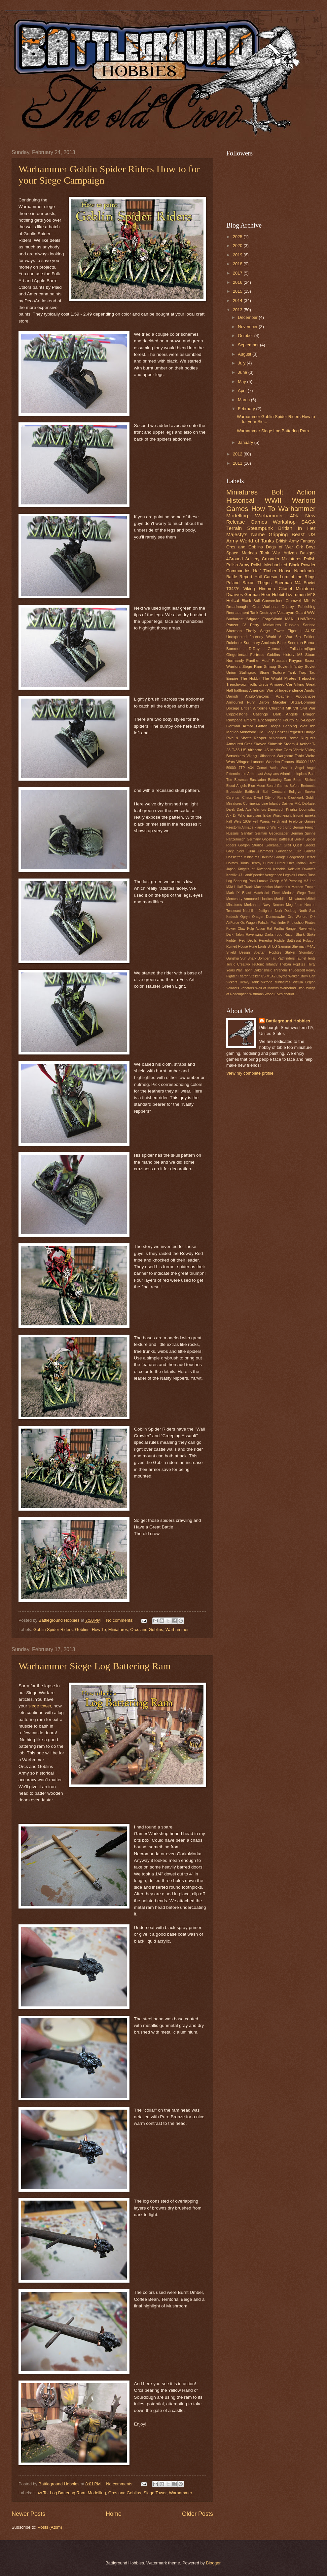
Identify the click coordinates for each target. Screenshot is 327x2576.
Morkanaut (252, 905)
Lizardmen (296, 594)
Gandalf (247, 833)
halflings (241, 690)
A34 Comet (257, 768)
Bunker (310, 792)
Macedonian (263, 887)
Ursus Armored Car (275, 684)
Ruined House (237, 946)
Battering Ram (279, 780)
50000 (231, 768)
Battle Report (239, 576)
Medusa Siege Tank (298, 893)
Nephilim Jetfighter (257, 911)
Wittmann (256, 994)
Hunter (268, 863)
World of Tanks (257, 540)
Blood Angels (236, 786)
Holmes (232, 863)
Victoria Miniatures (276, 982)
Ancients (268, 643)
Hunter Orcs (284, 863)
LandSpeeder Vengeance (262, 875)
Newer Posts (28, 2514)
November (248, 326)
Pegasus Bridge (301, 732)
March (244, 399)
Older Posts (197, 2514)
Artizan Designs (299, 552)
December (248, 317)
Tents (311, 958)
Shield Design (238, 952)
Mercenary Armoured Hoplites (249, 899)
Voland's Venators (240, 988)
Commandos (238, 570)
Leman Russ (305, 875)
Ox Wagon (248, 922)
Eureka (310, 815)
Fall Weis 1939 (238, 821)
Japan (231, 869)
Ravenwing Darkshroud (264, 934)
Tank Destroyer (263, 613)
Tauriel (301, 958)
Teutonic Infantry (264, 964)
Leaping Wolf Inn (299, 726)
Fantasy (307, 540)
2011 (238, 463)
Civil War (307, 708)
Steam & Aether (297, 744)
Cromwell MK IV (300, 601)
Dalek (230, 809)
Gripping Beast (287, 534)
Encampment (269, 720)
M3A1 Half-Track (300, 619)
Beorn (297, 780)
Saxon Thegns (257, 582)
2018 (238, 263)
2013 (238, 309)
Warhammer (177, 1629)
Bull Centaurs (274, 792)
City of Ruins (275, 797)
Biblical (310, 780)
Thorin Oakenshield (257, 970)
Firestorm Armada (239, 827)
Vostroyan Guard (291, 613)
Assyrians (271, 774)
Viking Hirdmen (259, 588)
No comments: (120, 1620)
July (242, 363)
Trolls (252, 684)
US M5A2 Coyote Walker (280, 976)
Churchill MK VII (283, 708)
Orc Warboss (264, 607)
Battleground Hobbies (288, 1020)
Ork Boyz (305, 546)
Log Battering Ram (67, 2492)
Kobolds (279, 869)
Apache (282, 696)
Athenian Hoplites (293, 774)
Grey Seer (235, 851)
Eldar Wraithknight (277, 815)
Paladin (263, 922)
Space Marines (241, 552)
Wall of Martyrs (267, 988)
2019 (238, 254)
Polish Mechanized (269, 564)
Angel (299, 768)
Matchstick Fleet (267, 893)
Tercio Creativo (238, 964)
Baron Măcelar (272, 702)
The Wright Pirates (279, 678)
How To (99, 1629)
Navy (266, 905)
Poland (232, 582)
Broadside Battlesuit (242, 792)
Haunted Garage (273, 857)
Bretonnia (308, 786)
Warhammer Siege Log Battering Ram (94, 1665)
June (243, 372)
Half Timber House (272, 570)
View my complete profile (249, 1073)
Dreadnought (237, 607)
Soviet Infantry (290, 666)
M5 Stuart (306, 655)
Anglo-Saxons (257, 696)
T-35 (235, 750)
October (246, 335)
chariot (289, 994)
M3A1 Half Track (239, 887)
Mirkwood (248, 732)
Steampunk (260, 528)
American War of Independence (276, 690)
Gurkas (310, 851)
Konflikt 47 (234, 875)
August (245, 354)
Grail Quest (293, 845)
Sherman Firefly (241, 631)
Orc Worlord (298, 917)
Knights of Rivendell (254, 869)
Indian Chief (305, 863)
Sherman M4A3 (303, 946)
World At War (279, 637)
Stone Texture (272, 672)
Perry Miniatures (265, 625)
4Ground (234, 558)
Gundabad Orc (288, 851)
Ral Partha (275, 928)
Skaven (260, 744)
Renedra (265, 940)
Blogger (213, 2562)
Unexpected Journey (244, 637)
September (249, 344)
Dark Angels (285, 714)
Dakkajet (308, 803)
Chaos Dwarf (252, 797)
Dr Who (239, 815)
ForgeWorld (272, 619)
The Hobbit (250, 678)
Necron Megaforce (287, 905)
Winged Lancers (250, 762)
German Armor (239, 726)
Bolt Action (293, 492)
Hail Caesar (265, 576)
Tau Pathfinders (283, 958)
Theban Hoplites (292, 964)
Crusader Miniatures (282, 558)
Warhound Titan (292, 988)
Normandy (235, 661)
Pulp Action (256, 928)
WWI (311, 613)
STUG (272, 946)
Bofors (295, 786)
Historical (240, 500)
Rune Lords (258, 946)
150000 (301, 762)
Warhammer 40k (276, 515)
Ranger (291, 928)
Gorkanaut (273, 845)
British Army (287, 540)
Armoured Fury (240, 702)
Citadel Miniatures (297, 588)
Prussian (279, 661)
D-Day (254, 649)
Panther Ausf (258, 661)
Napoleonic (304, 570)
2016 (238, 282)
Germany (254, 839)
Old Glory (265, 732)
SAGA (308, 522)
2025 (238, 236)
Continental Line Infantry (261, 803)
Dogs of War (279, 546)
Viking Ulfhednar (260, 756)
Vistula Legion (304, 982)
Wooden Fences (280, 762)
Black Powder (302, 564)
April (242, 390)
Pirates (310, 922)
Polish (309, 558)
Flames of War (265, 827)
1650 (311, 762)
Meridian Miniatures (289, 899)
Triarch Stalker (249, 976)
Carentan (233, 797)
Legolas (289, 875)
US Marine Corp (278, 750)
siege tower (39, 1705)
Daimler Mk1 (291, 803)
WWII (273, 500)
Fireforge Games (302, 821)
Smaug (270, 666)
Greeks (310, 845)
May (242, 381)
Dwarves (234, 594)
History (289, 655)
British (285, 528)
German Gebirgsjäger (271, 833)
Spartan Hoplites (267, 952)
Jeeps (275, 726)
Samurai (284, 946)
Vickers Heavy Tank (242, 982)
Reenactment (237, 613)
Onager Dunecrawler (268, 917)
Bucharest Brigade (243, 619)
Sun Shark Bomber (255, 958)
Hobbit (278, 594)
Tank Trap (297, 672)
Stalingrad (247, 672)
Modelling (97, 2492)
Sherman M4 (287, 582)
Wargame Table (290, 756)
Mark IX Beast (238, 893)
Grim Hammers (260, 851)
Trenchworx (236, 684)
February (247, 408)
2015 (238, 291)
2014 (238, 300)
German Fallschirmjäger (291, 649)
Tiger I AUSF (301, 631)
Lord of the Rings (297, 576)
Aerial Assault (281, 768)
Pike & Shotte (239, 738)
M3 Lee (309, 881)
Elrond (298, 815)
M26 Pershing (291, 881)
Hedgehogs (296, 857)
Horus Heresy (251, 863)
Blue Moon (256, 786)
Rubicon (309, 940)
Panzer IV (236, 625)
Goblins (82, 1629)
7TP (241, 768)
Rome (293, 738)
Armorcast (255, 774)
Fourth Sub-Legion (299, 720)
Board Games (277, 786)
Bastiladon (258, 780)
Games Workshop (273, 522)
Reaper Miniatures (270, 738)
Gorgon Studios (251, 845)
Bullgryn (295, 792)
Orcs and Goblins (146, 1629)
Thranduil (280, 970)
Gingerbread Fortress (245, 655)
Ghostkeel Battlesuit (277, 839)
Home (114, 2514)
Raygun (295, 661)
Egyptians (254, 815)
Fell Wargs (261, 821)
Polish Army (237, 564)
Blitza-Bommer (302, 702)
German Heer (257, 594)
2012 (238, 453)
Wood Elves (274, 994)
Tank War (270, 552)
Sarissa (309, 625)
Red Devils (248, 940)
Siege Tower (154, 2492)
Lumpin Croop (268, 881)
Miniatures (118, 1629)
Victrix (298, 750)
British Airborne (254, 708)
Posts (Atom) (50, 2527)
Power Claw (235, 928)
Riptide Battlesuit (287, 940)
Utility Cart (307, 976)
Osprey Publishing (298, 607)
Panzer (281, 732)
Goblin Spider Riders (53, 1629)
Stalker (290, 952)
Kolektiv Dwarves (301, 869)
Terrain (234, 528)
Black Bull (251, 601)
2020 (238, 245)
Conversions (272, 601)
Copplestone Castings (247, 714)
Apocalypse (305, 696)
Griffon (262, 726)
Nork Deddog (285, 911)
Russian (292, 625)
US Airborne (251, 750)
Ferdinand (279, 821)
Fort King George (290, 827)
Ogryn (245, 917)
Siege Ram (252, 666)
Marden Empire (303, 887)
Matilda (232, 732)
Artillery (252, 558)
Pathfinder (278, 922)
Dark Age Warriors (251, 809)
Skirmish (275, 744)
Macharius (282, 887)
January (246, 442)
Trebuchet (306, 678)
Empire (250, 720)
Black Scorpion (290, 643)
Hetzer (310, 857)
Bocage (232, 708)
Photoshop (295, 922)
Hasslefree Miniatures (242, 857)
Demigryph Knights (283, 809)
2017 (238, 273)
